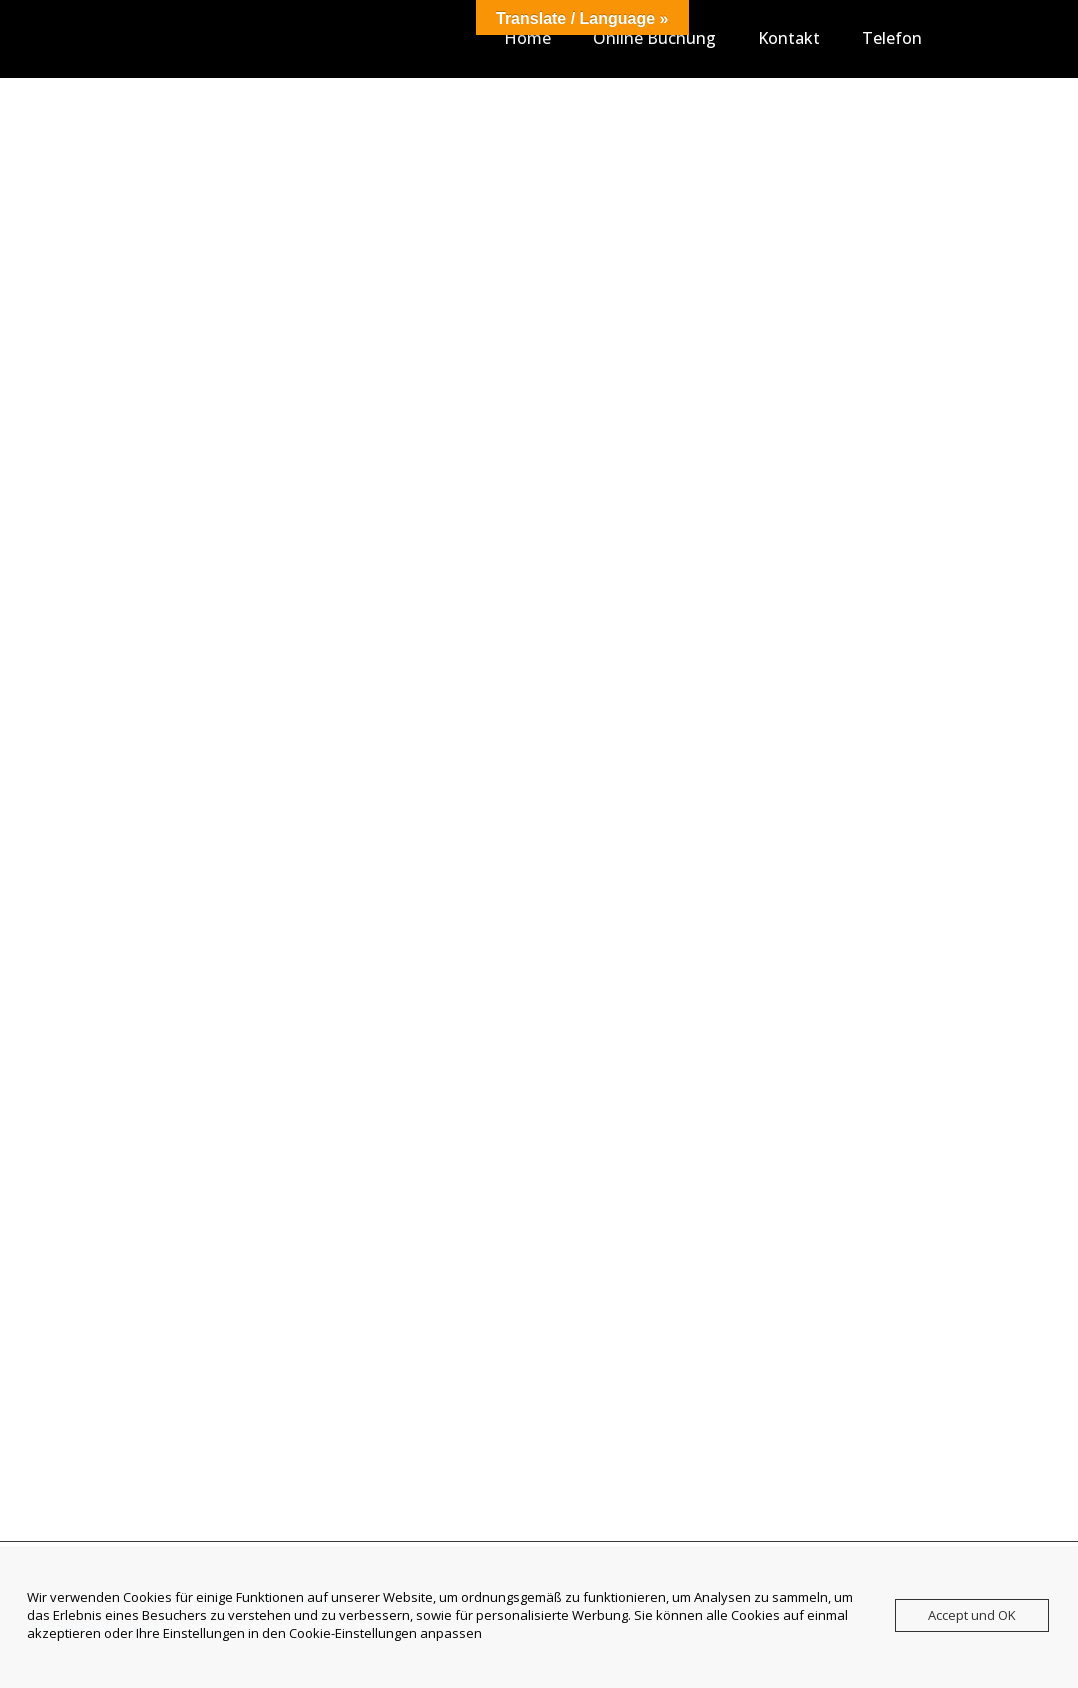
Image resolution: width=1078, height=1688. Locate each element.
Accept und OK (972, 1615)
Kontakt (789, 38)
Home (527, 38)
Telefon (892, 38)
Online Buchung (654, 38)
